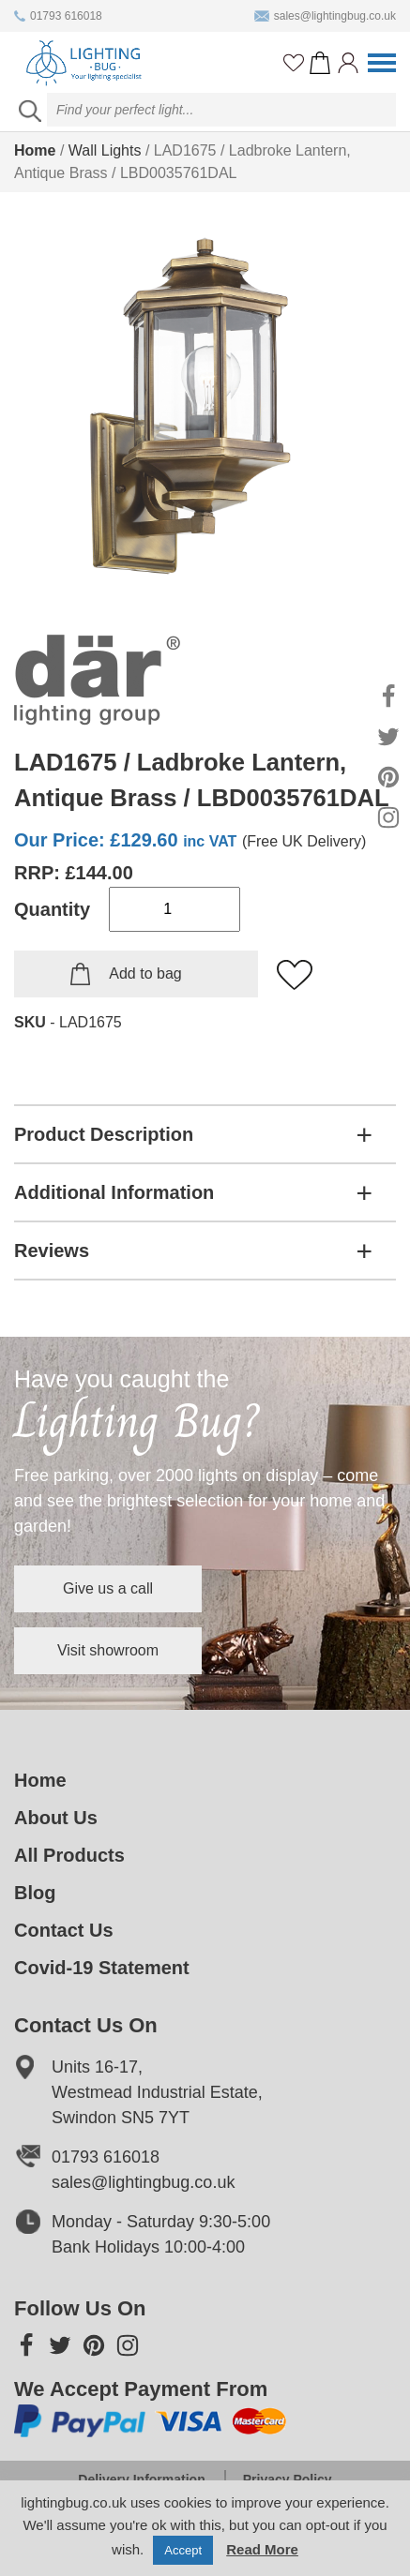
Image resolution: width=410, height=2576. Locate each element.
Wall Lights (105, 150)
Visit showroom (108, 1650)
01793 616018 (58, 15)
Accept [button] (183, 2550)
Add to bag (145, 973)
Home (34, 150)
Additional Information (114, 1192)
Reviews (51, 1250)
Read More (262, 2549)
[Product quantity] (174, 909)
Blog (34, 1892)
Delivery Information (141, 2479)
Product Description (103, 1134)
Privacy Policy (287, 2479)
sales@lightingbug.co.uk (325, 15)
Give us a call (108, 1588)
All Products (69, 1855)
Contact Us (64, 1930)
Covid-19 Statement (102, 1967)
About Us (56, 1817)
